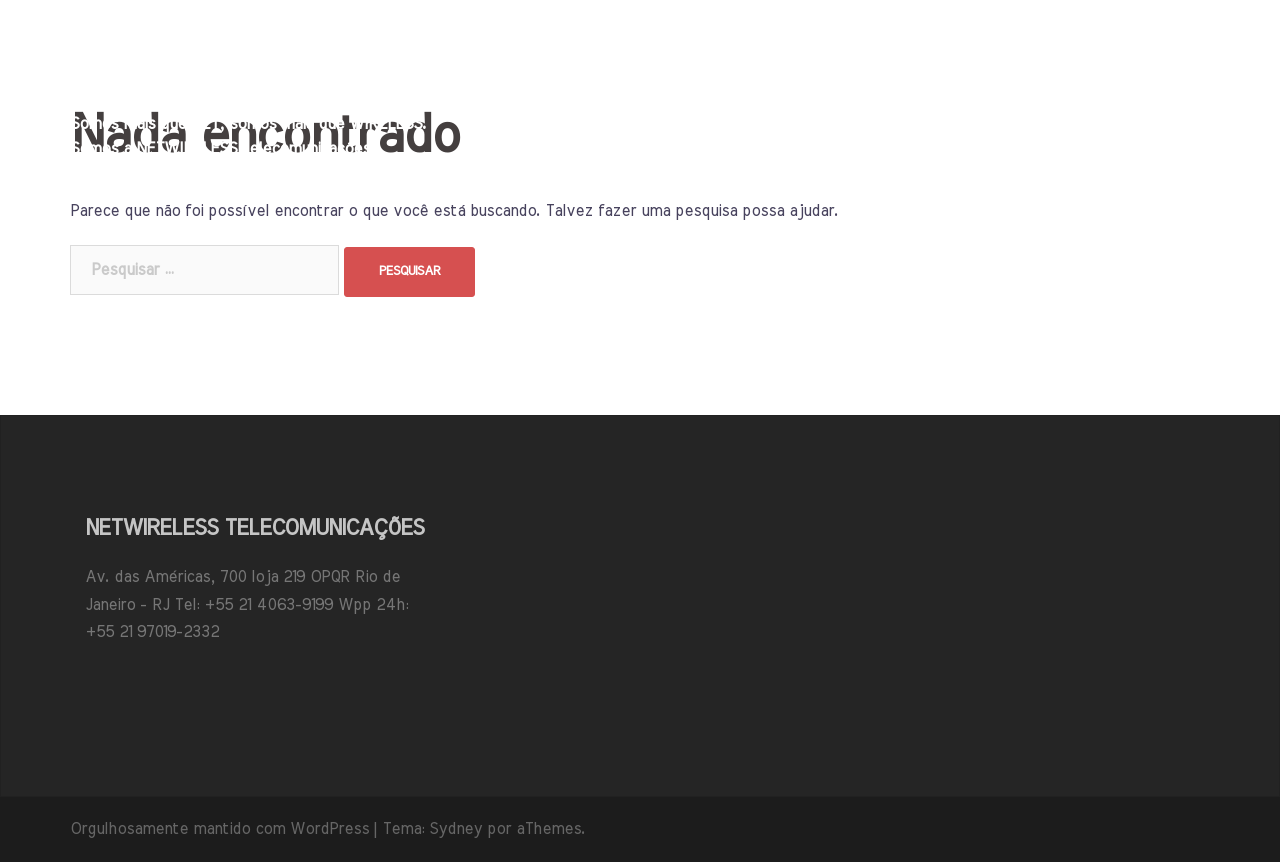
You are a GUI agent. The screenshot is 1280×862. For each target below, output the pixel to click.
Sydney (455, 829)
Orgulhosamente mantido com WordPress (219, 829)
